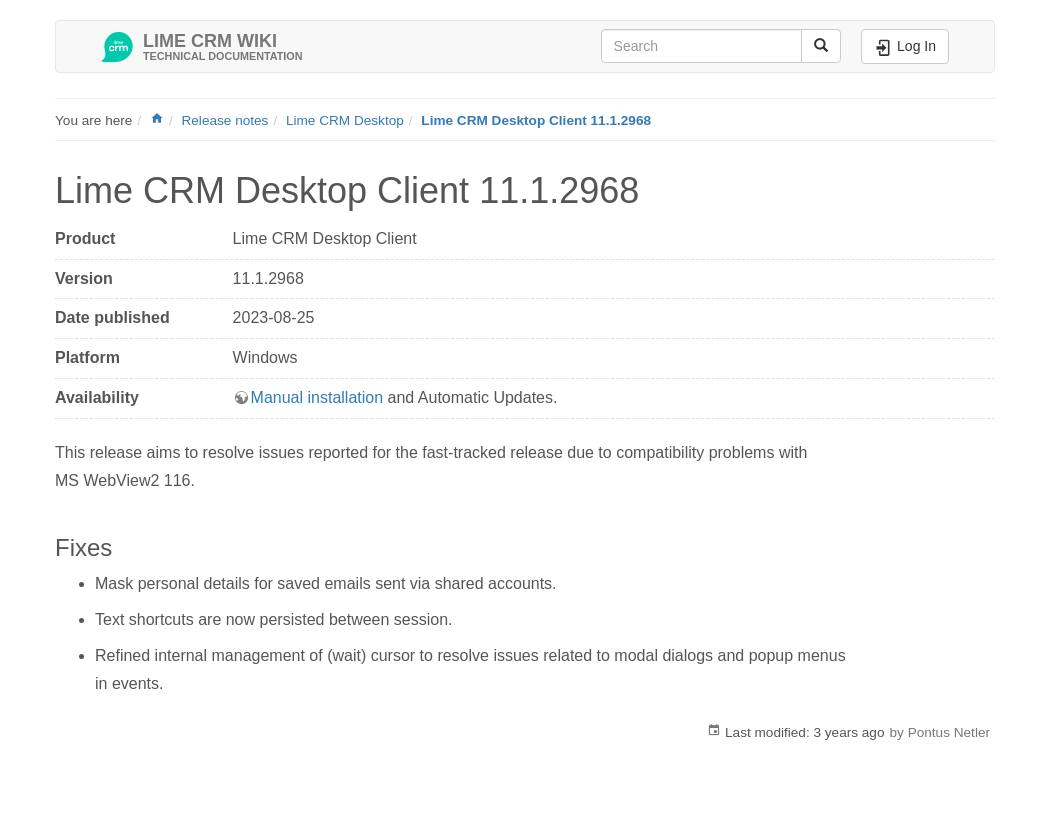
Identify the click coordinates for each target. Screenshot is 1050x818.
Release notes (224, 120)
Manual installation (317, 397)
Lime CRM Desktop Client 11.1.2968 (536, 120)
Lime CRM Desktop (345, 120)
